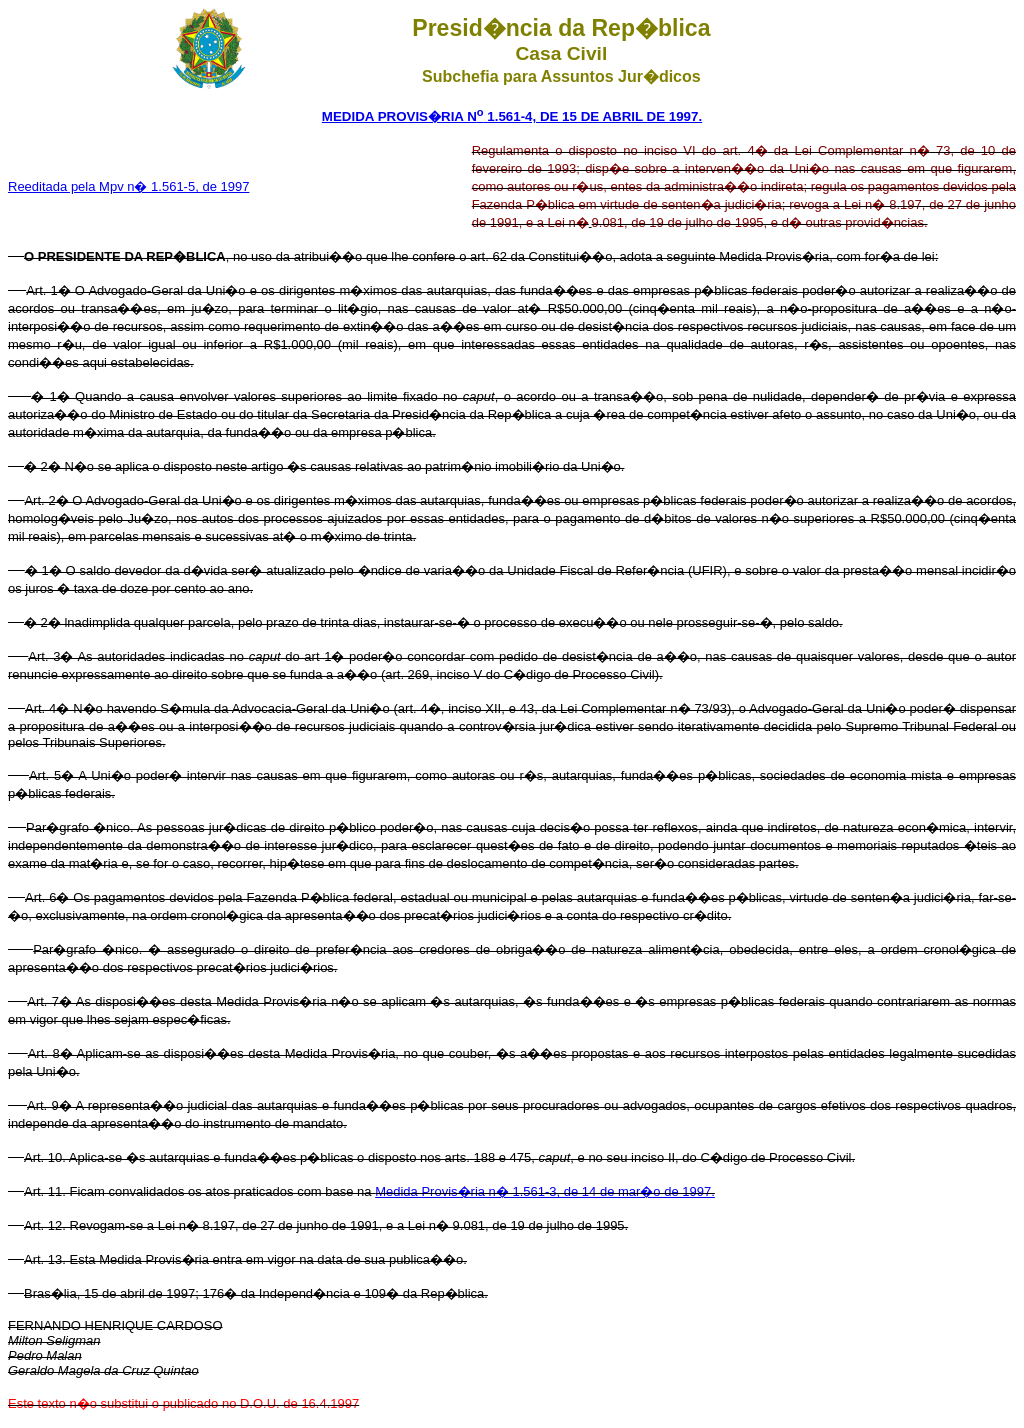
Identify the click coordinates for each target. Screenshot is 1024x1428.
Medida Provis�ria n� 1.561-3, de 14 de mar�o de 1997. (545, 1191)
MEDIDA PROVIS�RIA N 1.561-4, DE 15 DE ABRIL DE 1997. (512, 116)
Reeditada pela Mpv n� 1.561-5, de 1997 (128, 186)
